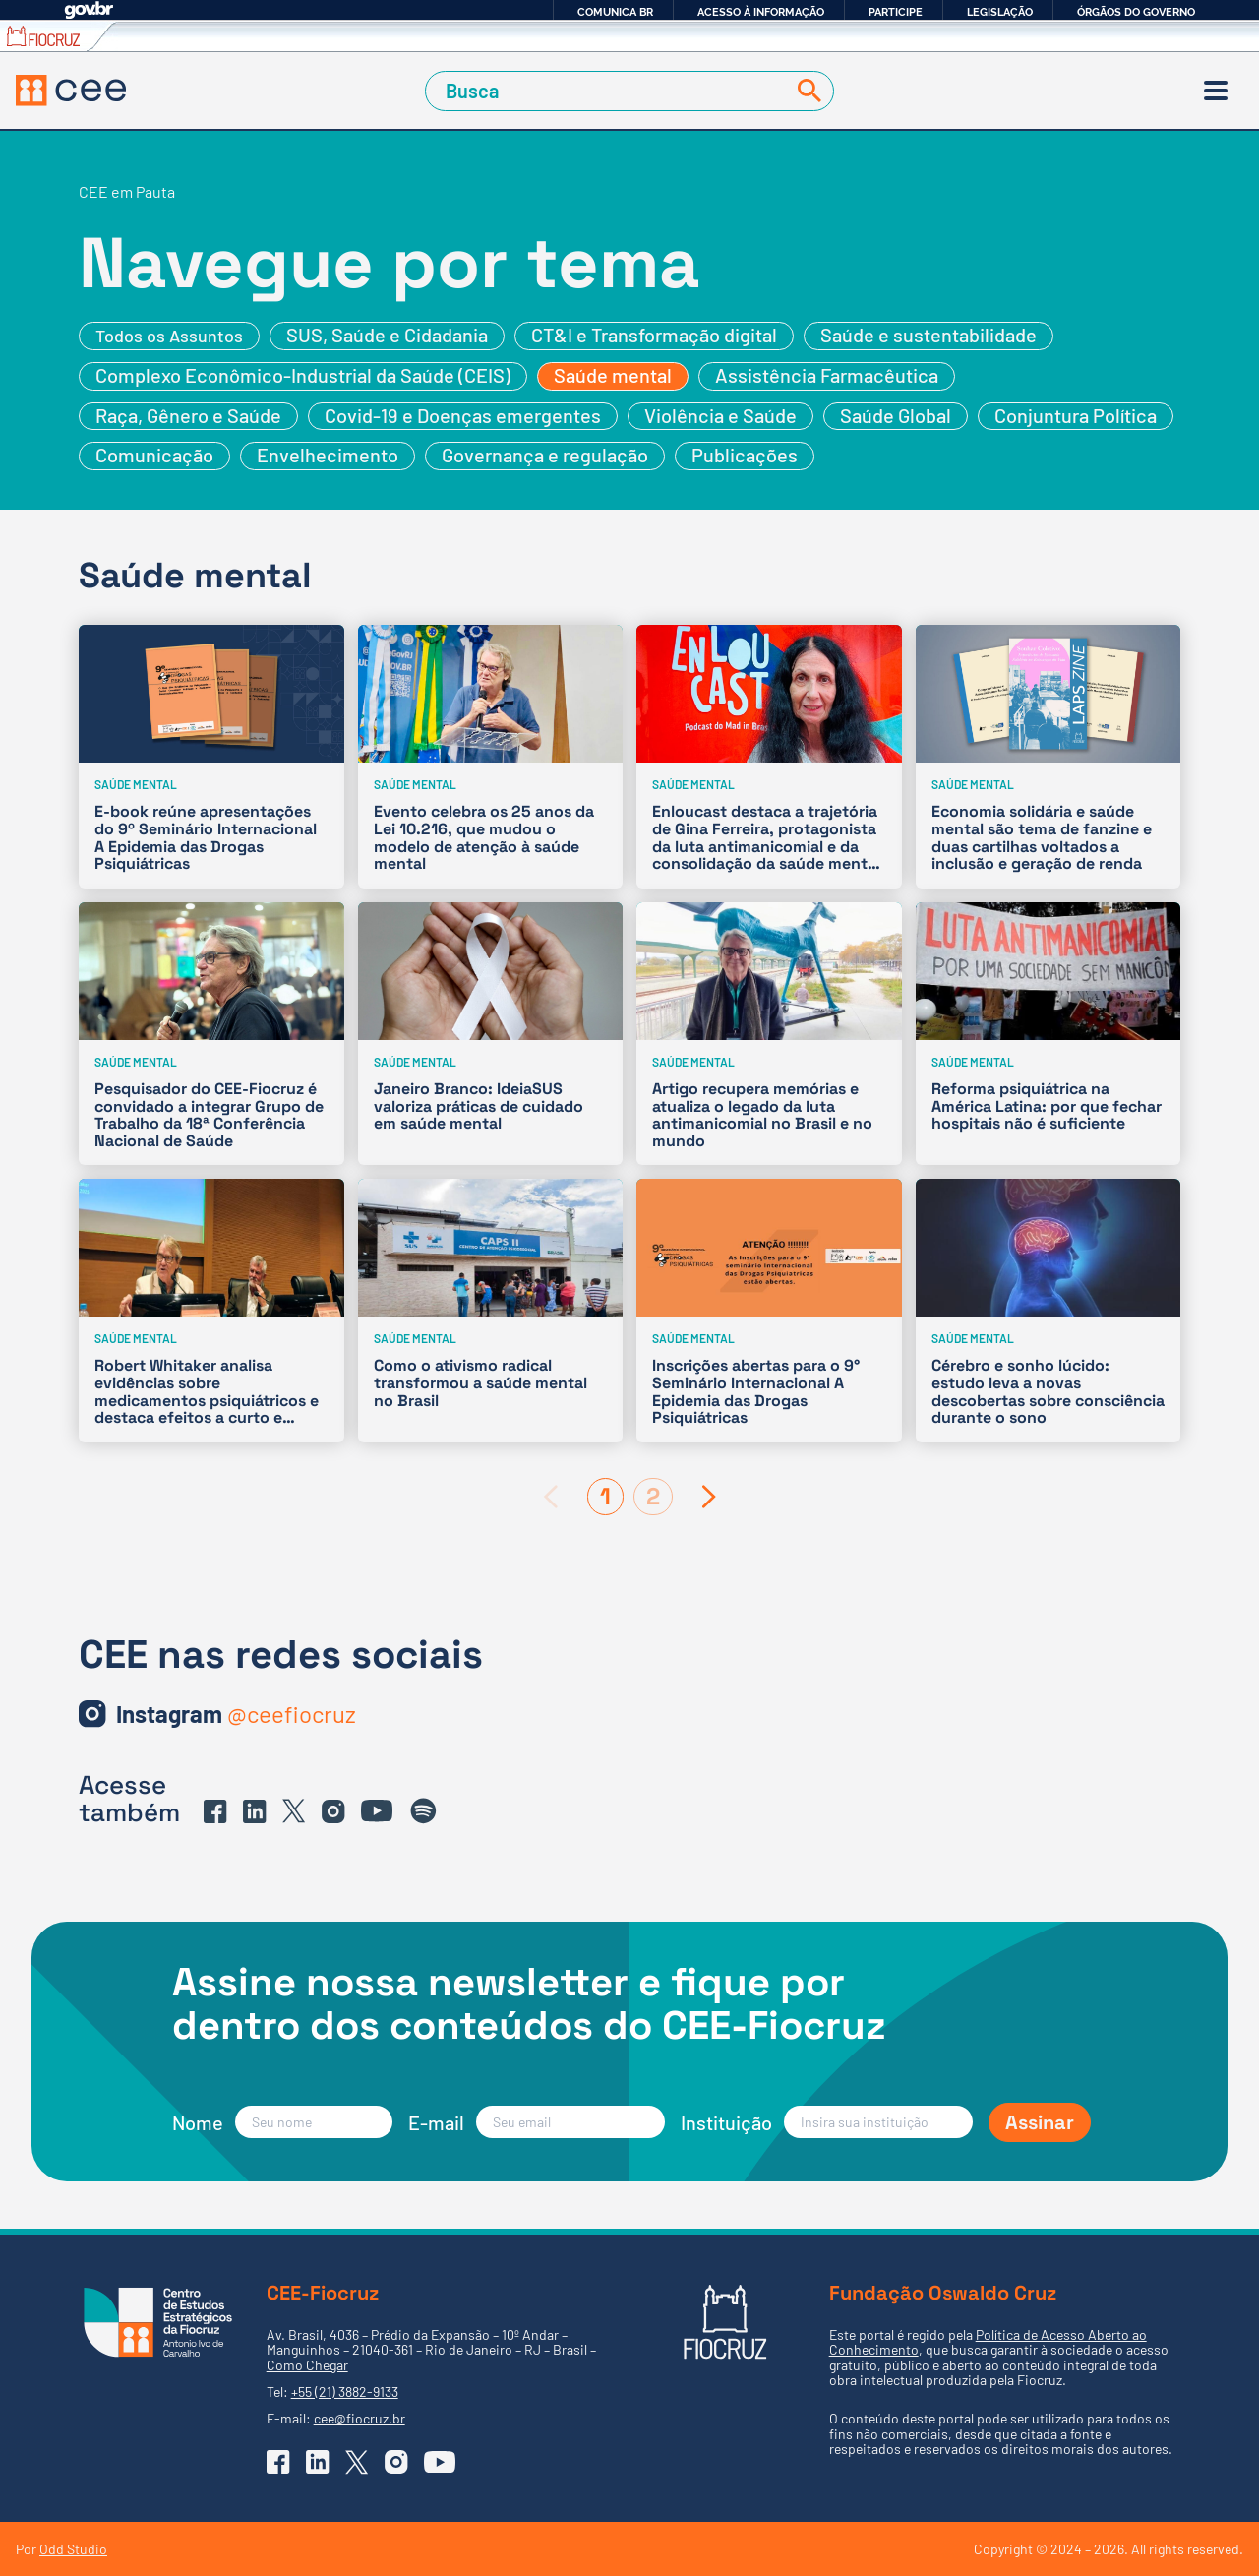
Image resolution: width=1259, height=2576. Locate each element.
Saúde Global (895, 415)
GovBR (88, 10)
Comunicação (154, 454)
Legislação (1000, 12)
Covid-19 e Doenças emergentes (463, 415)
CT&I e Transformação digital (654, 334)
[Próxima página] (709, 1496)
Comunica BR (615, 12)
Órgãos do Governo (1136, 12)
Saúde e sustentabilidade (928, 334)
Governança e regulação (545, 454)
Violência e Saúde (720, 415)
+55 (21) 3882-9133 (344, 2391)
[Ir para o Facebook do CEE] (215, 1811)
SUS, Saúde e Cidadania (387, 334)
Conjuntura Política (1075, 415)
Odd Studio (73, 2549)
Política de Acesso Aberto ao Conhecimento (988, 2342)
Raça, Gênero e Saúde (188, 415)
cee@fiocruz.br (359, 2418)
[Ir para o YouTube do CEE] (376, 1810)
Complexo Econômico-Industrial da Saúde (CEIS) (302, 375)
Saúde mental (613, 375)
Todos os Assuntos (169, 335)
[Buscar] (805, 91)
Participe (896, 12)
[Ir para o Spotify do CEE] (424, 1811)
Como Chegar (307, 2365)
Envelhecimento (327, 454)
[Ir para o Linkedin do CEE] (255, 1811)
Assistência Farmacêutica (826, 375)
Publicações (744, 454)
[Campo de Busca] (609, 91)
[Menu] (1215, 90)
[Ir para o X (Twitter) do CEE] (294, 1811)
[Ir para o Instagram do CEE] (236, 1714)
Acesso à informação (760, 12)
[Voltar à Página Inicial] (71, 90)
